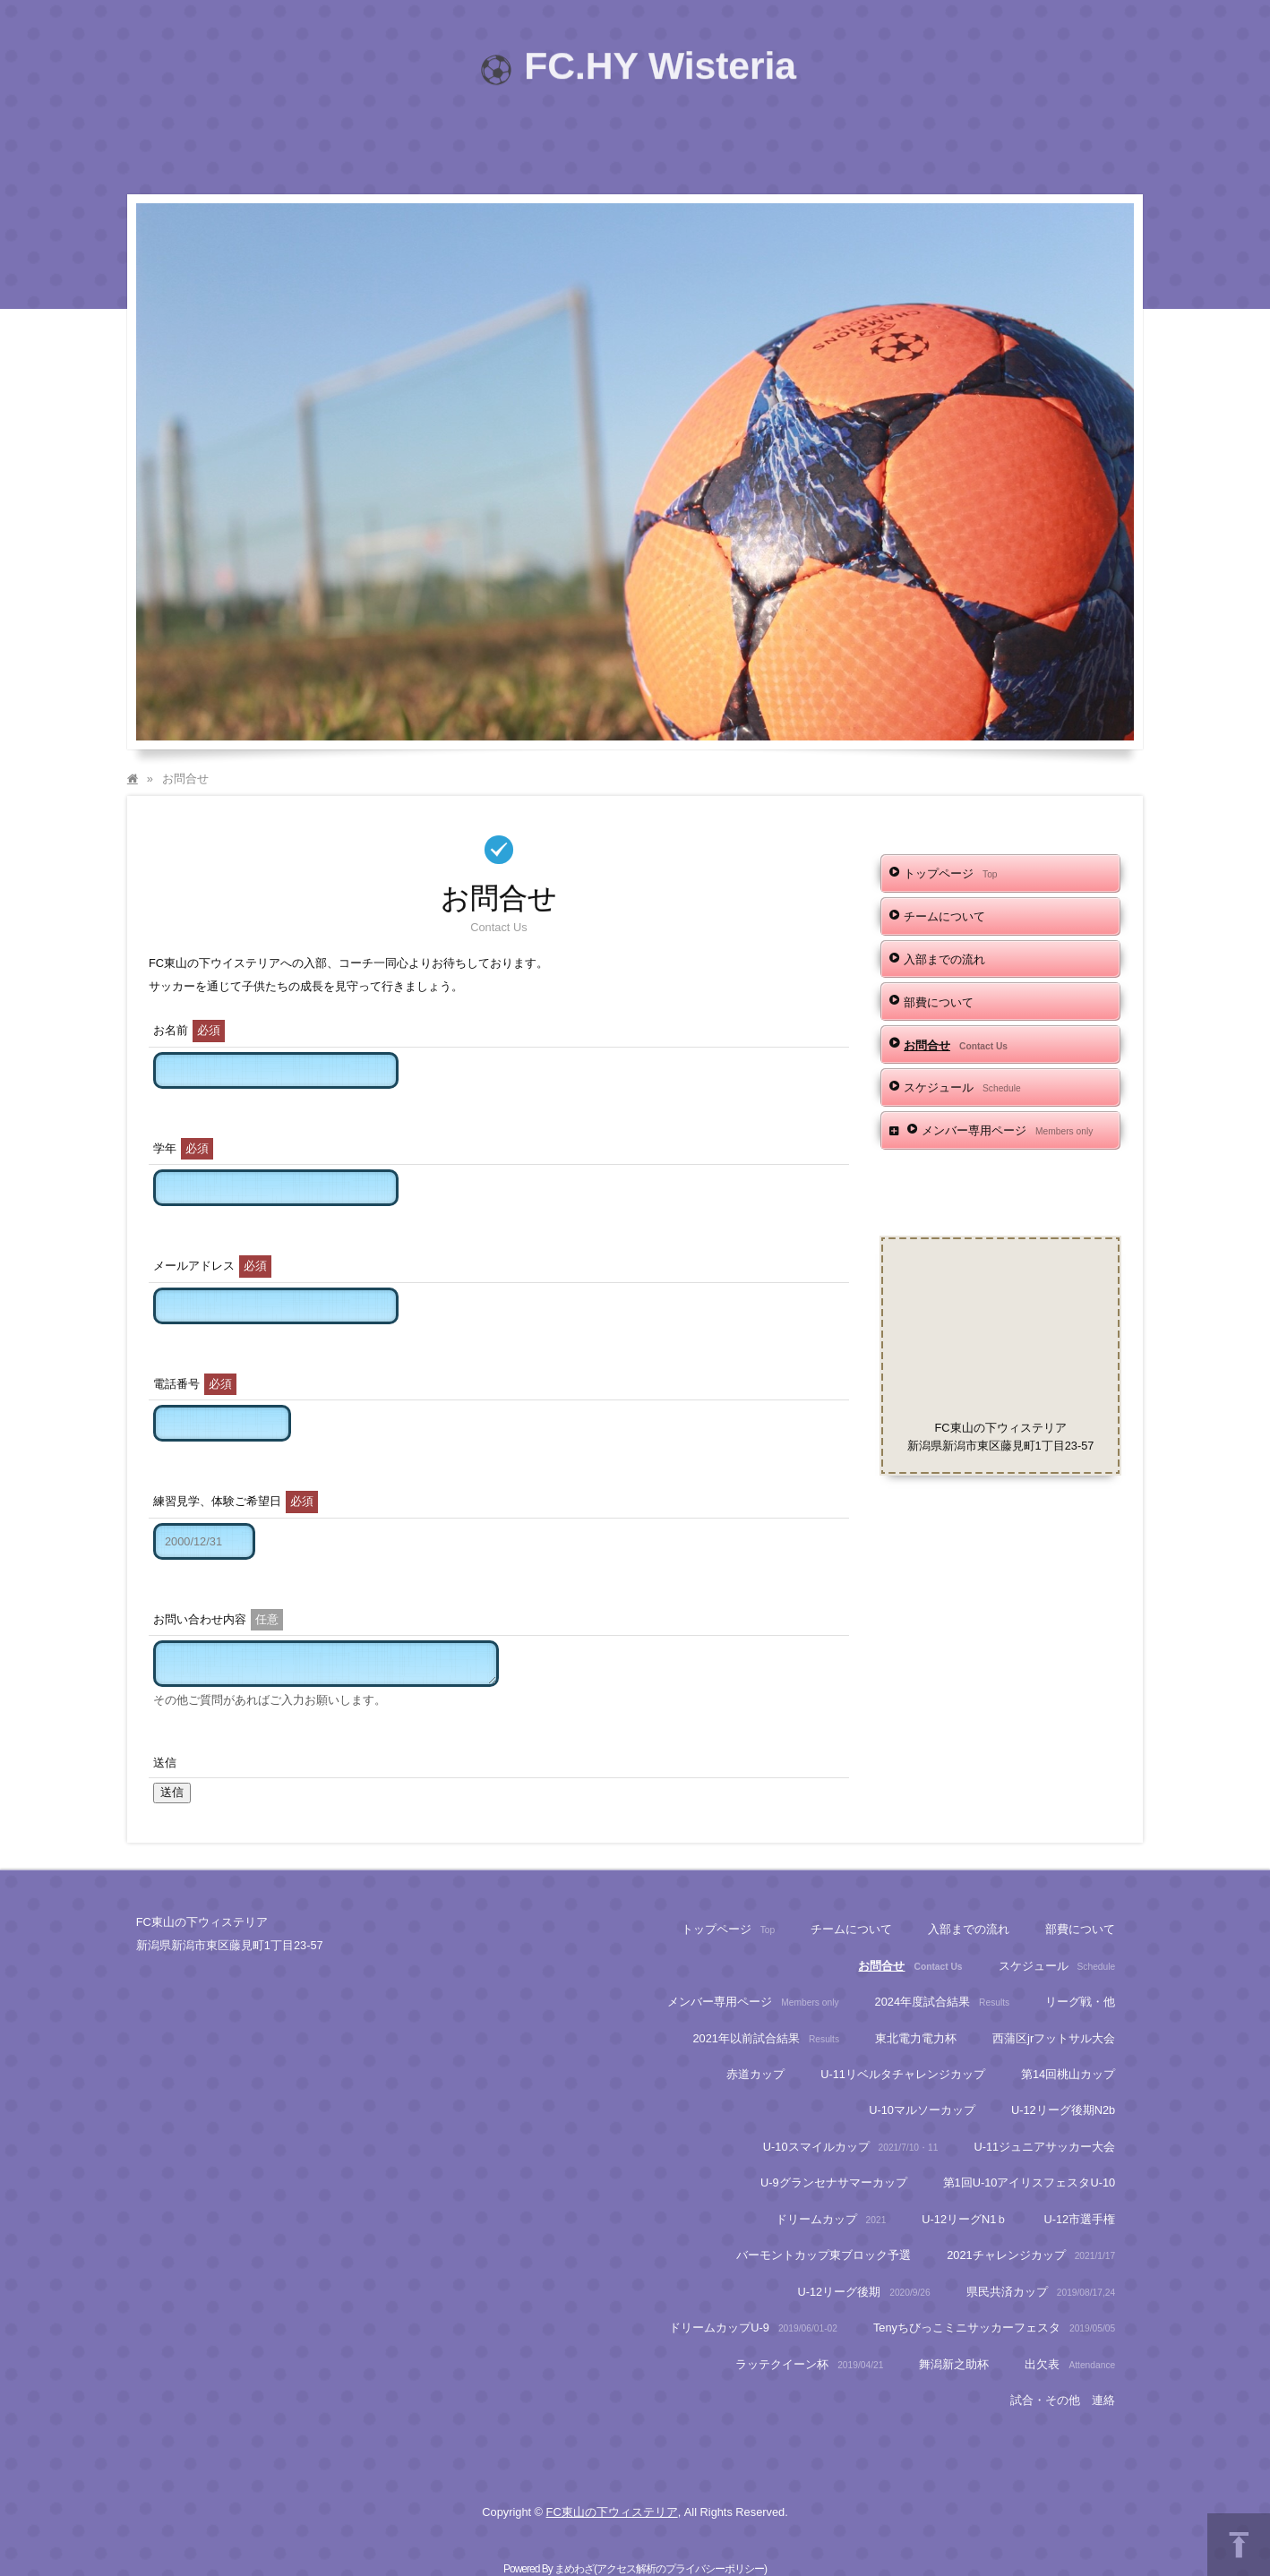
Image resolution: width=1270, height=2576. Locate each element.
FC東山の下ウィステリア (612, 2512)
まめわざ (574, 2568)
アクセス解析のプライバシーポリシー (680, 2568)
